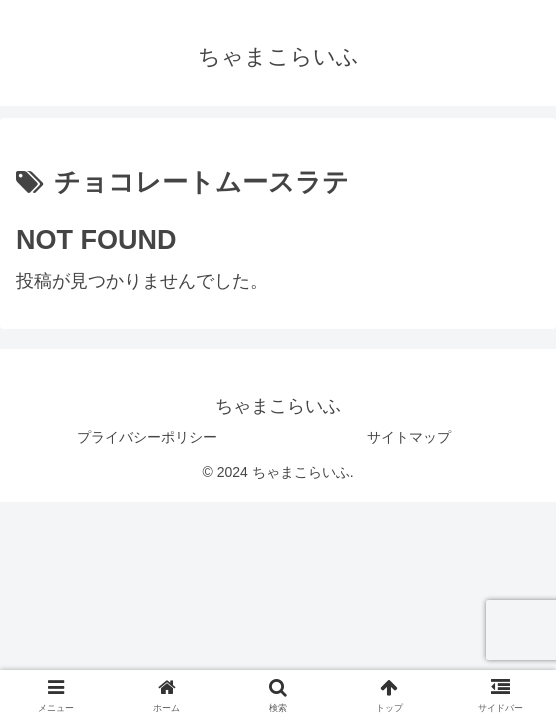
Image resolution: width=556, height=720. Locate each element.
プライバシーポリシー (147, 437)
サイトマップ (409, 437)
